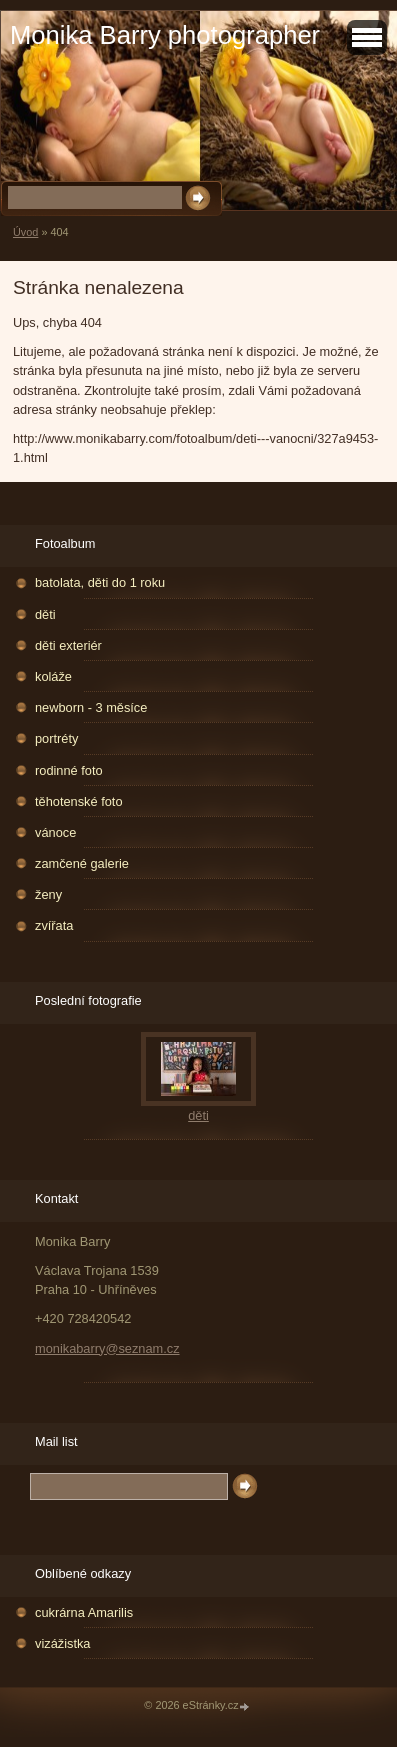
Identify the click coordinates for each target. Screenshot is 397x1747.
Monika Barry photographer (165, 35)
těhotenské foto (79, 801)
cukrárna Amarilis (84, 1612)
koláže (53, 676)
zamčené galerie (82, 863)
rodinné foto (69, 770)
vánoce (55, 832)
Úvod (25, 232)
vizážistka (62, 1643)
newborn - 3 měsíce (91, 707)
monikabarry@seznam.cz (107, 1348)
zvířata (54, 925)
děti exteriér (68, 645)
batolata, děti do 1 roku (100, 582)
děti (45, 614)
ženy (48, 894)
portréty (56, 738)
